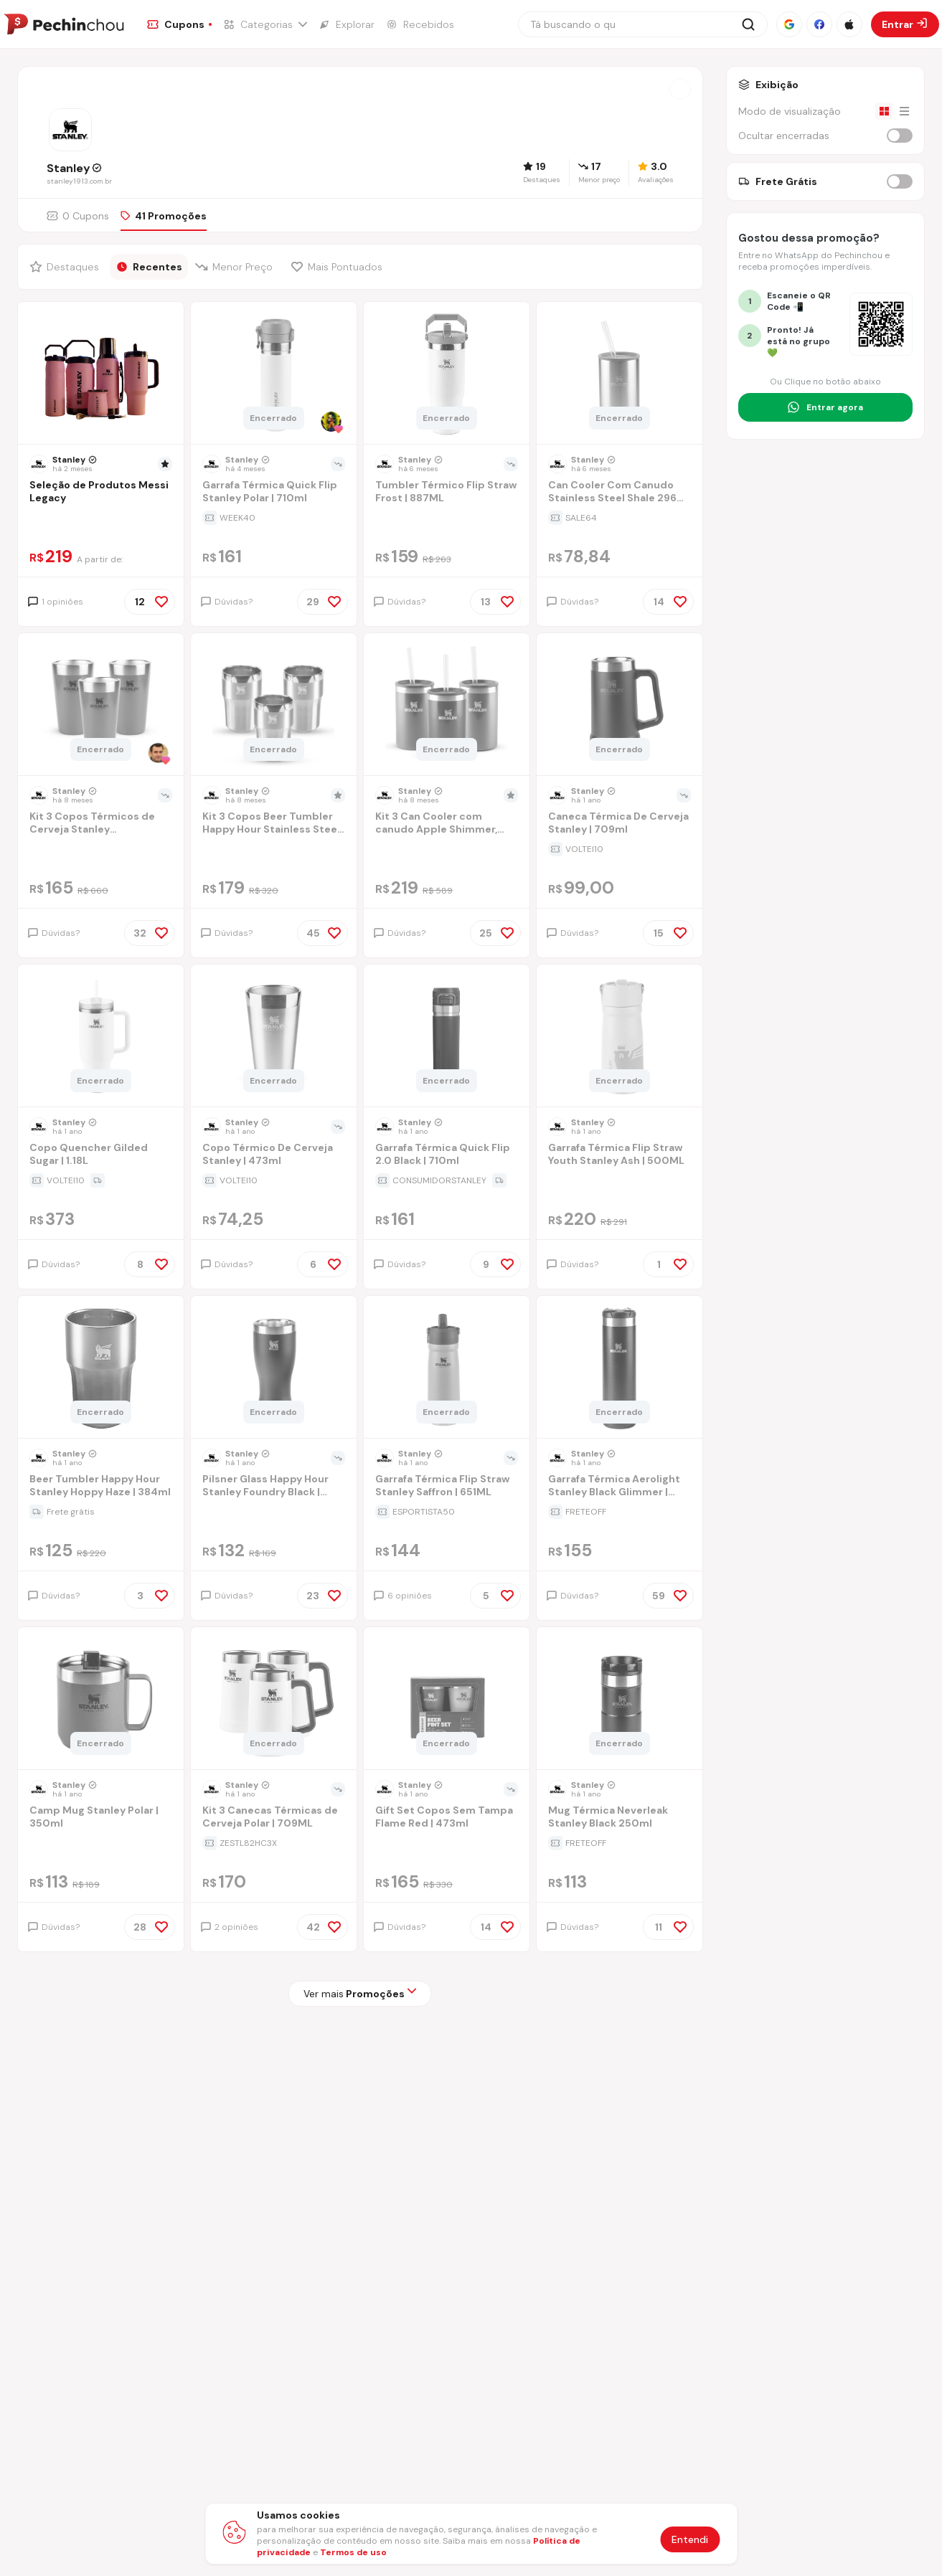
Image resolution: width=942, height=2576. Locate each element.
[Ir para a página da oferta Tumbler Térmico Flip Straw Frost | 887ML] (446, 518)
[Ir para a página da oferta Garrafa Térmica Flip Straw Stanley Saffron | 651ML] (446, 1512)
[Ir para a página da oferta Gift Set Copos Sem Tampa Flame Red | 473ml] (446, 1843)
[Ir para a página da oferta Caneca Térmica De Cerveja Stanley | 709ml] (619, 849)
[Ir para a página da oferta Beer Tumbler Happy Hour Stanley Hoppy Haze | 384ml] (100, 1512)
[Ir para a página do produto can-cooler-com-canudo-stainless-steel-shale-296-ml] (619, 374)
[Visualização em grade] (883, 111)
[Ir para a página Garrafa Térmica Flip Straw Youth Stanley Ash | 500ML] (619, 1155)
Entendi (690, 2539)
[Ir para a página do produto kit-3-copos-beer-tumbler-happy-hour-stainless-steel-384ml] (273, 706)
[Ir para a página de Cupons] (179, 24)
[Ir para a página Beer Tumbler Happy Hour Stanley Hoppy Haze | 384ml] (100, 1487)
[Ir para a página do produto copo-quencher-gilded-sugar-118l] (100, 1037)
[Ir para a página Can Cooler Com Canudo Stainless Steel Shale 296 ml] (619, 493)
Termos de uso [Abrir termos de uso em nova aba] (353, 2552)
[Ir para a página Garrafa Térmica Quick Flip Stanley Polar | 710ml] (273, 493)
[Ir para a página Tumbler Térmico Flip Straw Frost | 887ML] (446, 493)
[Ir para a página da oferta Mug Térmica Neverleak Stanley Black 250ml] (619, 1843)
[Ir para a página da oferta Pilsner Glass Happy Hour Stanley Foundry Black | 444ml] (273, 1512)
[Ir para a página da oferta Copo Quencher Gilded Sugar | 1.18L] (100, 1180)
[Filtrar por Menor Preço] (236, 267)
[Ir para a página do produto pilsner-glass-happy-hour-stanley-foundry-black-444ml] (273, 1368)
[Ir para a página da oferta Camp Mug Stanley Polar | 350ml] (100, 1843)
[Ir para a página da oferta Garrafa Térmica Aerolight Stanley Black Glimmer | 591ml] (619, 1512)
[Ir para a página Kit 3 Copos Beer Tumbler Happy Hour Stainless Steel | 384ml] (273, 824)
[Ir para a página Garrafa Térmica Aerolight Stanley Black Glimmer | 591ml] (619, 1487)
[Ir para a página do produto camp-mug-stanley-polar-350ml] (100, 1700)
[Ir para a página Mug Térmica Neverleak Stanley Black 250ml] (619, 1818)
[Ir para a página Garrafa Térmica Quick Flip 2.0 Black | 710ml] (446, 1155)
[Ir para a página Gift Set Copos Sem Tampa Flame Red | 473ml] (446, 1818)
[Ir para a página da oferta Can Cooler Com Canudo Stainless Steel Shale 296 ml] (619, 518)
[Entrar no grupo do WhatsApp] (825, 407)
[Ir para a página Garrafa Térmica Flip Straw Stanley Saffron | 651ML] (446, 1487)
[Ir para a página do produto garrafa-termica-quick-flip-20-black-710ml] (446, 1037)
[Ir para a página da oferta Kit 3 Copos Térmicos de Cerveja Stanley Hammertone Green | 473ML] (100, 849)
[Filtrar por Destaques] (66, 267)
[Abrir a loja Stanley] (680, 89)
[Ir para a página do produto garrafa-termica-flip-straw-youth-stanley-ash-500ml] (619, 1037)
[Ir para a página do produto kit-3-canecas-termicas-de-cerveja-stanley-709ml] (273, 1700)
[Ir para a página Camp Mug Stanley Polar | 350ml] (100, 1818)
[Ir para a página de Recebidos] (420, 24)
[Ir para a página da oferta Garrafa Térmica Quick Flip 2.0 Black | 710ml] (446, 1180)
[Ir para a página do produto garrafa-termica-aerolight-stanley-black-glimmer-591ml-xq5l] (619, 1368)
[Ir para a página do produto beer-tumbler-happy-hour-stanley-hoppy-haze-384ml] (100, 1368)
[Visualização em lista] (904, 111)
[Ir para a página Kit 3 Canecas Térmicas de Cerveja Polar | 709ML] (273, 1818)
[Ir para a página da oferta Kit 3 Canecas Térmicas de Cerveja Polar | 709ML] (273, 1843)
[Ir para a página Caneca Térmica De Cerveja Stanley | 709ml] (619, 824)
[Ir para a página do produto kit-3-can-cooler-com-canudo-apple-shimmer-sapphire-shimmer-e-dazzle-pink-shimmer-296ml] (446, 706)
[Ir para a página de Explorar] (347, 24)
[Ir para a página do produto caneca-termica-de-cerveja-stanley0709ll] (619, 706)
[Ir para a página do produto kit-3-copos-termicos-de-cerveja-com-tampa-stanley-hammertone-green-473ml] (100, 706)
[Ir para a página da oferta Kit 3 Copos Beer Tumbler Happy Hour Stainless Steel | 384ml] (273, 849)
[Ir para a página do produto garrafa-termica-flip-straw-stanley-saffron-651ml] (446, 1368)
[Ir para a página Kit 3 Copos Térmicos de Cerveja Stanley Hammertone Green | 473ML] (100, 824)
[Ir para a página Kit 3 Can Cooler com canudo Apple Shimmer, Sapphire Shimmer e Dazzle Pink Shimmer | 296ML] (446, 824)
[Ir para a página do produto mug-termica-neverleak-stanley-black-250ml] (619, 1700)
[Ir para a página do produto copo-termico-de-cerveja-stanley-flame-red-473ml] (273, 1037)
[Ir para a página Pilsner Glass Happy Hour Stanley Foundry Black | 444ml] (273, 1487)
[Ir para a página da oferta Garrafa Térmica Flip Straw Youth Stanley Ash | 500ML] (619, 1180)
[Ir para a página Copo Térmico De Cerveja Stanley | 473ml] (273, 1155)
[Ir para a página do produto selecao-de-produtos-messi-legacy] (100, 374)
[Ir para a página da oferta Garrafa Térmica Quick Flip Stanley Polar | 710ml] (273, 518)
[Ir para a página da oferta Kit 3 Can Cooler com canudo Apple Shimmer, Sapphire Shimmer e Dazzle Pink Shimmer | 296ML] (446, 849)
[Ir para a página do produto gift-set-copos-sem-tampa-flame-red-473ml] (446, 1700)
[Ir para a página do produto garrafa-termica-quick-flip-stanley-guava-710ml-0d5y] (273, 374)
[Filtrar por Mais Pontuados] (340, 267)
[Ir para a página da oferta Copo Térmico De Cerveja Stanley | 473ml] (273, 1180)
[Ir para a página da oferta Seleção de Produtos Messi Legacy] (100, 518)
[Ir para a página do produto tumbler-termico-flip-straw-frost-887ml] (446, 374)
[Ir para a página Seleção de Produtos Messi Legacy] (100, 493)
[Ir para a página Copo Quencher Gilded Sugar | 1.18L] (100, 1155)
